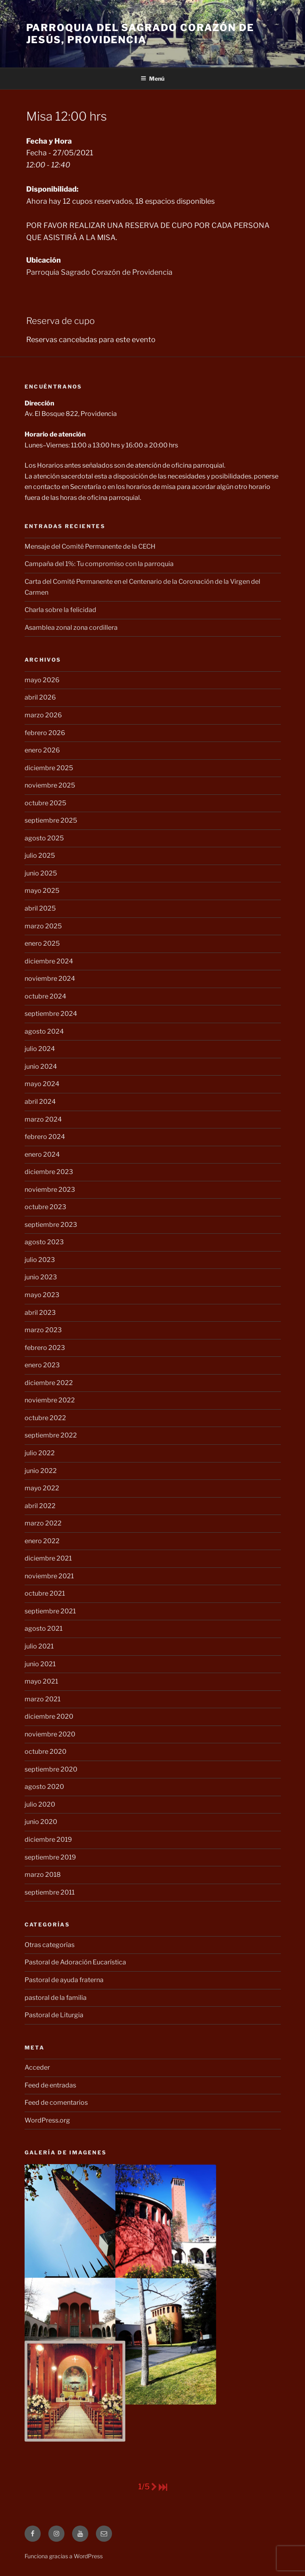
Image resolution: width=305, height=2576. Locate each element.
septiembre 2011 (50, 1892)
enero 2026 (42, 750)
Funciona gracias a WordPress (64, 2556)
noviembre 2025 (50, 785)
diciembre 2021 (48, 1558)
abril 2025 (40, 908)
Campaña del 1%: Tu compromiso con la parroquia (99, 564)
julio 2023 (40, 1260)
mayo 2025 (42, 890)
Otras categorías (50, 1945)
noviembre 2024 (50, 978)
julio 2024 (40, 1049)
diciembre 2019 (48, 1839)
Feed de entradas (50, 2085)
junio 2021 (40, 1664)
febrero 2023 (45, 1348)
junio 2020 (41, 1822)
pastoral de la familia (56, 1997)
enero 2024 (42, 1154)
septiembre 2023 (51, 1224)
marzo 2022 (43, 1523)
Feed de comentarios (56, 2102)
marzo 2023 (43, 1330)
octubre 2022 (45, 1418)
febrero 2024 (45, 1137)
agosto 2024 (44, 1031)
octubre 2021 (45, 1593)
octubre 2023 (45, 1207)
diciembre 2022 (49, 1383)
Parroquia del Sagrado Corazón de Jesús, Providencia (140, 34)
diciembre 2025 (49, 768)
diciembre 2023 (49, 1172)
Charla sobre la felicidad (60, 610)
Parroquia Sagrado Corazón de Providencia (99, 272)
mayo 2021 (41, 1681)
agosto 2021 (43, 1628)
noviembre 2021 (49, 1576)
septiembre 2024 (51, 1013)
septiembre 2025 (51, 820)
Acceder (37, 2067)
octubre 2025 (45, 803)
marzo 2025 (43, 926)
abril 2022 (40, 1506)
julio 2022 (40, 1453)
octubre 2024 (45, 996)
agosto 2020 (44, 1786)
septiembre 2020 (51, 1769)
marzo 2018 (43, 1874)
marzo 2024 (43, 1119)
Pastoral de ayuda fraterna (64, 1980)
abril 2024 (40, 1101)
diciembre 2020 (49, 1716)
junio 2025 (41, 873)
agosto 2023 (44, 1242)
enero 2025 (42, 943)
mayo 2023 (42, 1295)
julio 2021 (39, 1646)
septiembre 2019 (50, 1857)
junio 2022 (41, 1471)
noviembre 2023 (50, 1189)
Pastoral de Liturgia (54, 2015)
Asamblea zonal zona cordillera (71, 627)
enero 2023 (42, 1365)
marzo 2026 (43, 715)
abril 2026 (40, 697)
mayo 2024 (42, 1084)
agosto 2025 (44, 838)
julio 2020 (40, 1804)
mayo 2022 (42, 1488)
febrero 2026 (45, 733)
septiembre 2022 (51, 1435)
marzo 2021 (42, 1699)
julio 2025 (40, 855)
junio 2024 (41, 1066)
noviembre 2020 (50, 1734)
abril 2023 (40, 1312)
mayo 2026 (42, 680)
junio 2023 (41, 1277)
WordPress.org (47, 2120)
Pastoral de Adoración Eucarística (75, 1962)
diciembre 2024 (49, 961)
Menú (152, 78)
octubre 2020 (45, 1751)
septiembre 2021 (50, 1611)
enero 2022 (42, 1541)
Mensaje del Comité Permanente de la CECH (90, 546)
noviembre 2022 (50, 1400)
